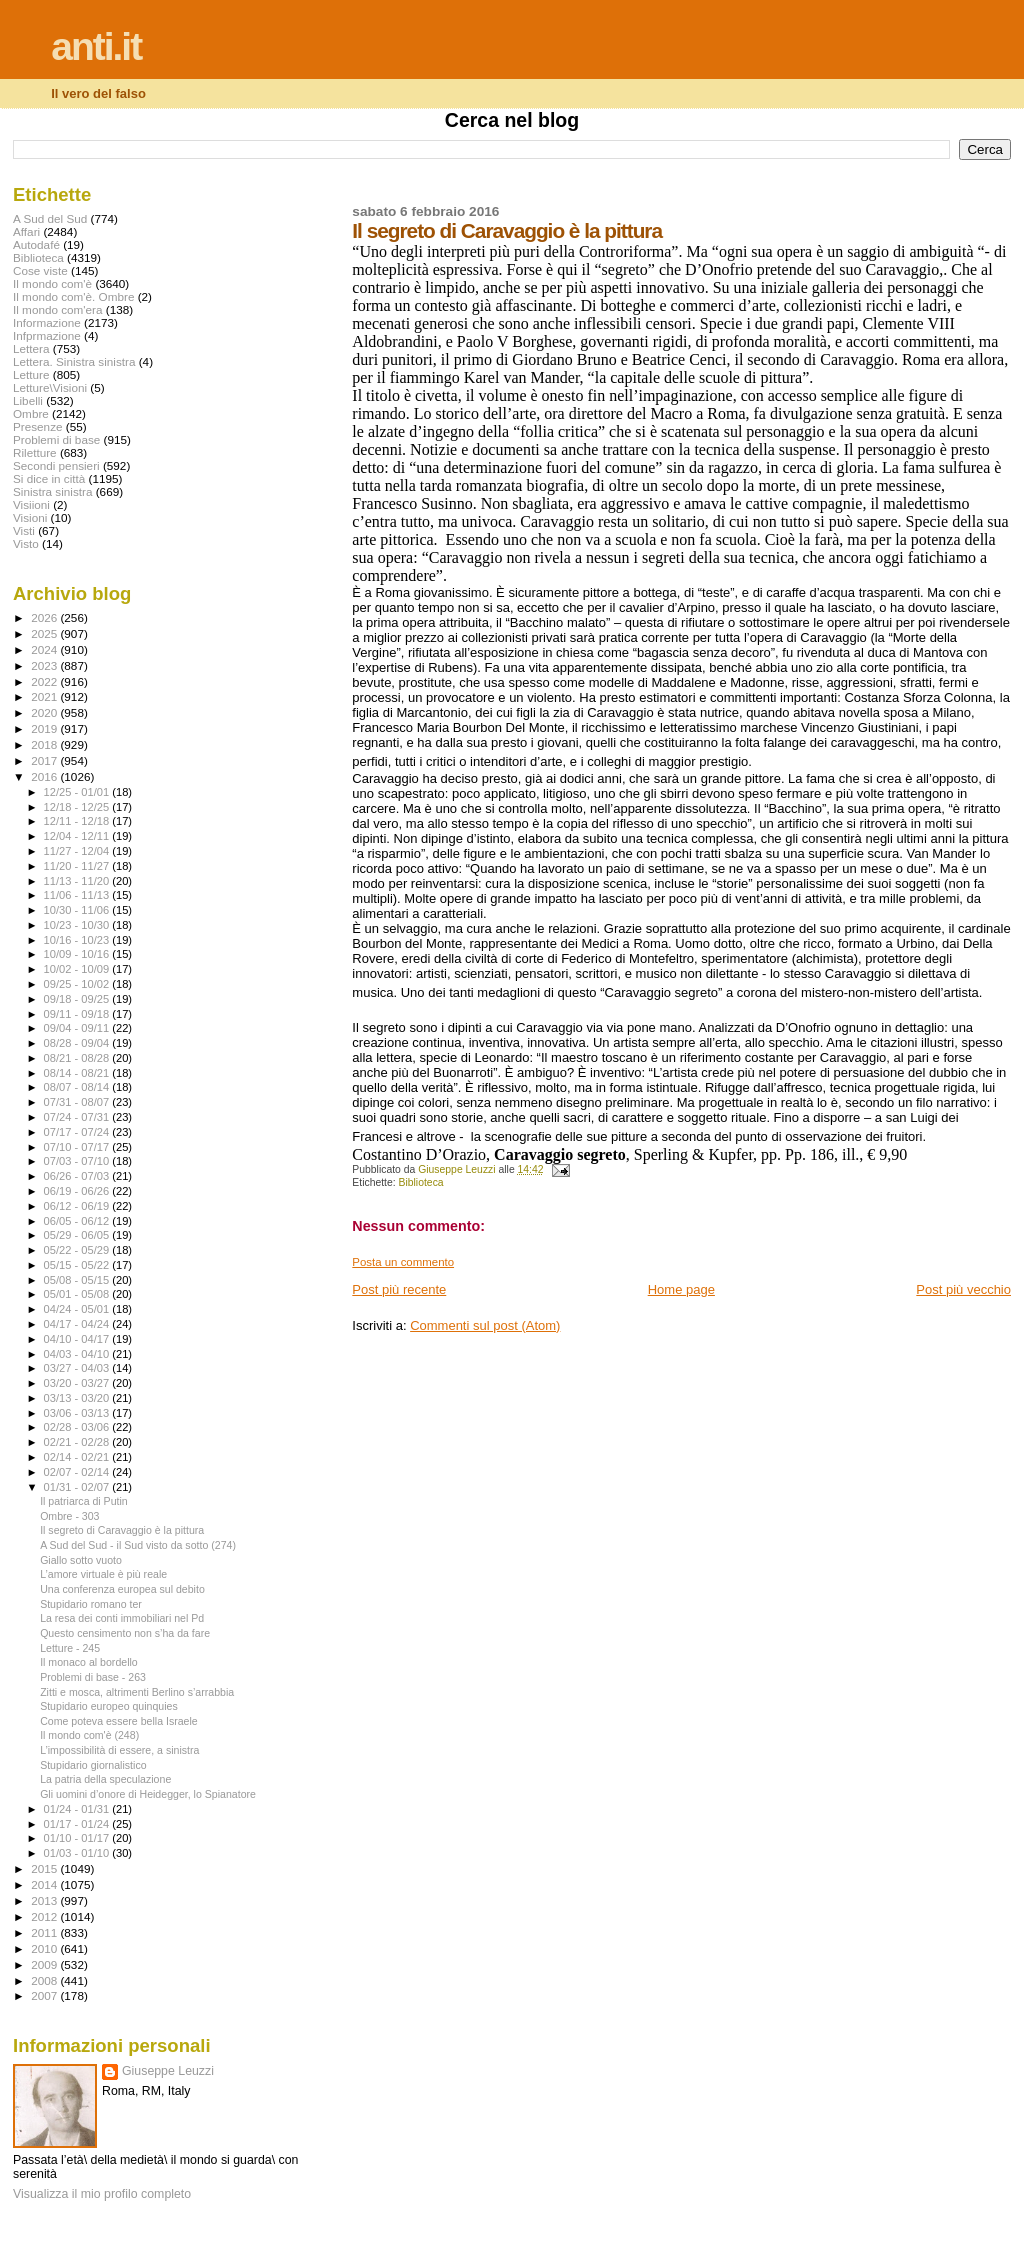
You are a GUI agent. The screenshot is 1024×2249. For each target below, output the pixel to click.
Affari (26, 231)
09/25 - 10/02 (78, 984)
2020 (45, 712)
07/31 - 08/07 (78, 1102)
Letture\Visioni (50, 387)
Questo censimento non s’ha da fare (125, 1633)
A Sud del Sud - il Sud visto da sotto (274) (138, 1545)
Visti (24, 530)
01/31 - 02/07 (78, 1487)
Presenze (38, 426)
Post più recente (399, 1289)
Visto (26, 543)
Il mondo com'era (58, 309)
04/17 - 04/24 (78, 1324)
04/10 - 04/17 (78, 1339)
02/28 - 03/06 (78, 1427)
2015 (45, 1868)
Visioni (30, 517)
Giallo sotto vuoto (81, 1560)
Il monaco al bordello (89, 1662)
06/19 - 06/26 (78, 1191)
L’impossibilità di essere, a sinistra (119, 1750)
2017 (45, 760)
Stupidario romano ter (91, 1604)
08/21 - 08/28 (78, 1058)
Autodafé (36, 244)
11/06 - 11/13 (78, 895)
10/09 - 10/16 (78, 954)
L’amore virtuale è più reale (103, 1574)
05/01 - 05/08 (78, 1294)
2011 (45, 1932)
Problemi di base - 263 (93, 1677)
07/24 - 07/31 (78, 1117)
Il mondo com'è (52, 283)
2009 (45, 1964)
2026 (45, 617)
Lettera (31, 348)
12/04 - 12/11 (78, 836)
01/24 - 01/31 (78, 1809)
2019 (45, 728)
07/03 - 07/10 (78, 1161)
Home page (681, 1289)
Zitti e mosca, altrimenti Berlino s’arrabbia (137, 1692)
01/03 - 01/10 (78, 1853)
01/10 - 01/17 (78, 1838)
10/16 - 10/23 (78, 940)
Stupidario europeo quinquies (109, 1706)
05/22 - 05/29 (78, 1250)
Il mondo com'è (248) (89, 1735)
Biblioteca (421, 1182)
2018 (45, 744)
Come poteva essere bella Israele (119, 1721)
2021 (45, 696)
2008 (45, 1980)
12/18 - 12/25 (78, 807)
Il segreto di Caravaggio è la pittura (122, 1530)
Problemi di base (56, 439)
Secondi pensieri (56, 465)
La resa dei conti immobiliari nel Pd (122, 1618)
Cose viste (40, 270)
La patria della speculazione (105, 1779)
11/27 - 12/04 (78, 851)
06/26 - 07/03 (78, 1176)
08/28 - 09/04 (78, 1043)
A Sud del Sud (50, 218)
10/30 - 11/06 (78, 910)
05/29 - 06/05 (78, 1235)
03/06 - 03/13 (78, 1413)
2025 (45, 633)
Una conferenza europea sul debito (122, 1589)
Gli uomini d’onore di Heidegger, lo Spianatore (148, 1794)
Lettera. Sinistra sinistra (74, 361)
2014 (45, 1884)
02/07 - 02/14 (78, 1472)
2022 (45, 681)
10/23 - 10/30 (78, 925)
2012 (45, 1916)
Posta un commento (403, 1262)
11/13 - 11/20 (78, 881)
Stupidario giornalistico (93, 1765)
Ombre (31, 413)
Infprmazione (47, 335)
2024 (45, 649)
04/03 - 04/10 (78, 1354)
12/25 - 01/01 (78, 792)
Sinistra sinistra (52, 491)
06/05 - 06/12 (78, 1221)
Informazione (47, 322)
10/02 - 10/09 (78, 969)
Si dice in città (49, 478)
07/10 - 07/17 (78, 1147)
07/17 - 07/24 (78, 1132)
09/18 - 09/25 (78, 999)
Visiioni (31, 504)
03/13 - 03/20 (78, 1398)
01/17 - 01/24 (78, 1824)
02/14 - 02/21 (78, 1457)
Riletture (35, 452)
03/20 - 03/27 (78, 1383)
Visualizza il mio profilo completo (102, 2194)
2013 (45, 1900)
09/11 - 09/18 (78, 1014)
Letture (31, 374)
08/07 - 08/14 (78, 1087)
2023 (45, 665)
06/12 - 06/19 (78, 1206)
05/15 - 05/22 (78, 1265)
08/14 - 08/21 (78, 1073)
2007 (45, 1995)
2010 (45, 1948)
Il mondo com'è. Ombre (73, 296)
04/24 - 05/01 (78, 1309)
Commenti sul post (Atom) (485, 1325)
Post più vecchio (963, 1289)
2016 (45, 776)
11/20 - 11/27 (78, 866)
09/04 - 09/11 (78, 1028)
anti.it (96, 46)
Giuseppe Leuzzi (168, 2071)
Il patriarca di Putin (84, 1501)
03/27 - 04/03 (78, 1368)
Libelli (28, 400)
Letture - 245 (70, 1648)
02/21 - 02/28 (78, 1442)
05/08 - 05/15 (78, 1280)
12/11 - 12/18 (78, 821)
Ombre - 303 (69, 1516)
